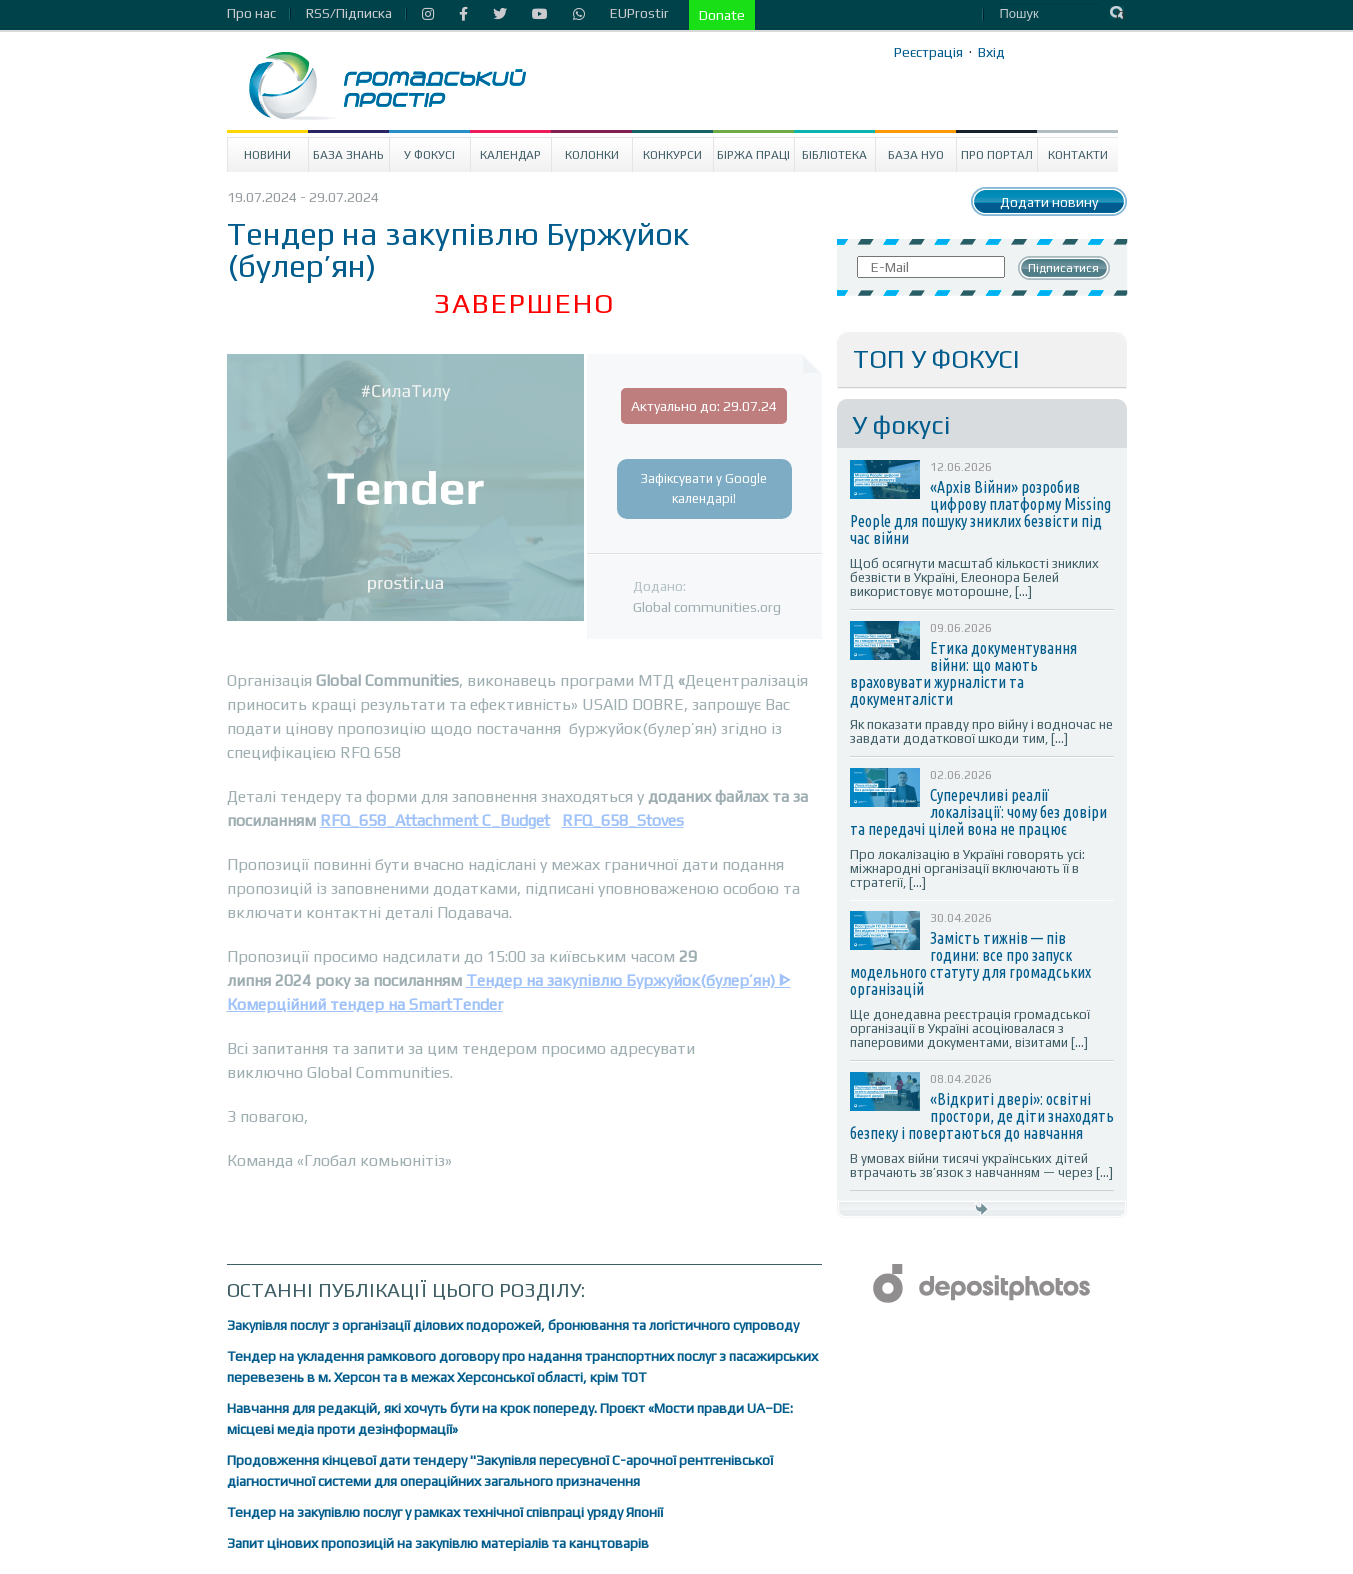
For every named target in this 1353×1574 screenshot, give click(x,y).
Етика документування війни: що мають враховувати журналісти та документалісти (963, 673)
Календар (510, 155)
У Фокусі (429, 155)
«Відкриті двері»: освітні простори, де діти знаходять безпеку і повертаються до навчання (982, 1116)
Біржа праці (753, 155)
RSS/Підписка (349, 13)
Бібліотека (834, 155)
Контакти (1078, 155)
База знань (348, 155)
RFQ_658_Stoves (623, 820)
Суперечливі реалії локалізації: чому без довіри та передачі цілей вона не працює (978, 812)
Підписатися (1063, 268)
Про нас (251, 13)
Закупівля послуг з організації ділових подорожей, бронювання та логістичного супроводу (513, 1325)
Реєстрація (928, 52)
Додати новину (1049, 202)
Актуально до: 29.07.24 (704, 406)
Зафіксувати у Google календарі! (704, 488)
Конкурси (672, 155)
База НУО (916, 155)
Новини (267, 155)
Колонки (592, 155)
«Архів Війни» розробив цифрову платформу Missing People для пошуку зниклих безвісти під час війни (980, 512)
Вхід (991, 52)
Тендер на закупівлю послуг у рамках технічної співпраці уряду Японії (445, 1512)
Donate (722, 15)
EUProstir (639, 13)
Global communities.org (707, 607)
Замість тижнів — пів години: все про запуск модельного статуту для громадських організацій (970, 963)
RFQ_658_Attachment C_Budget (435, 820)
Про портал (997, 155)
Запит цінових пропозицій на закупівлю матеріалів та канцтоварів (438, 1543)
